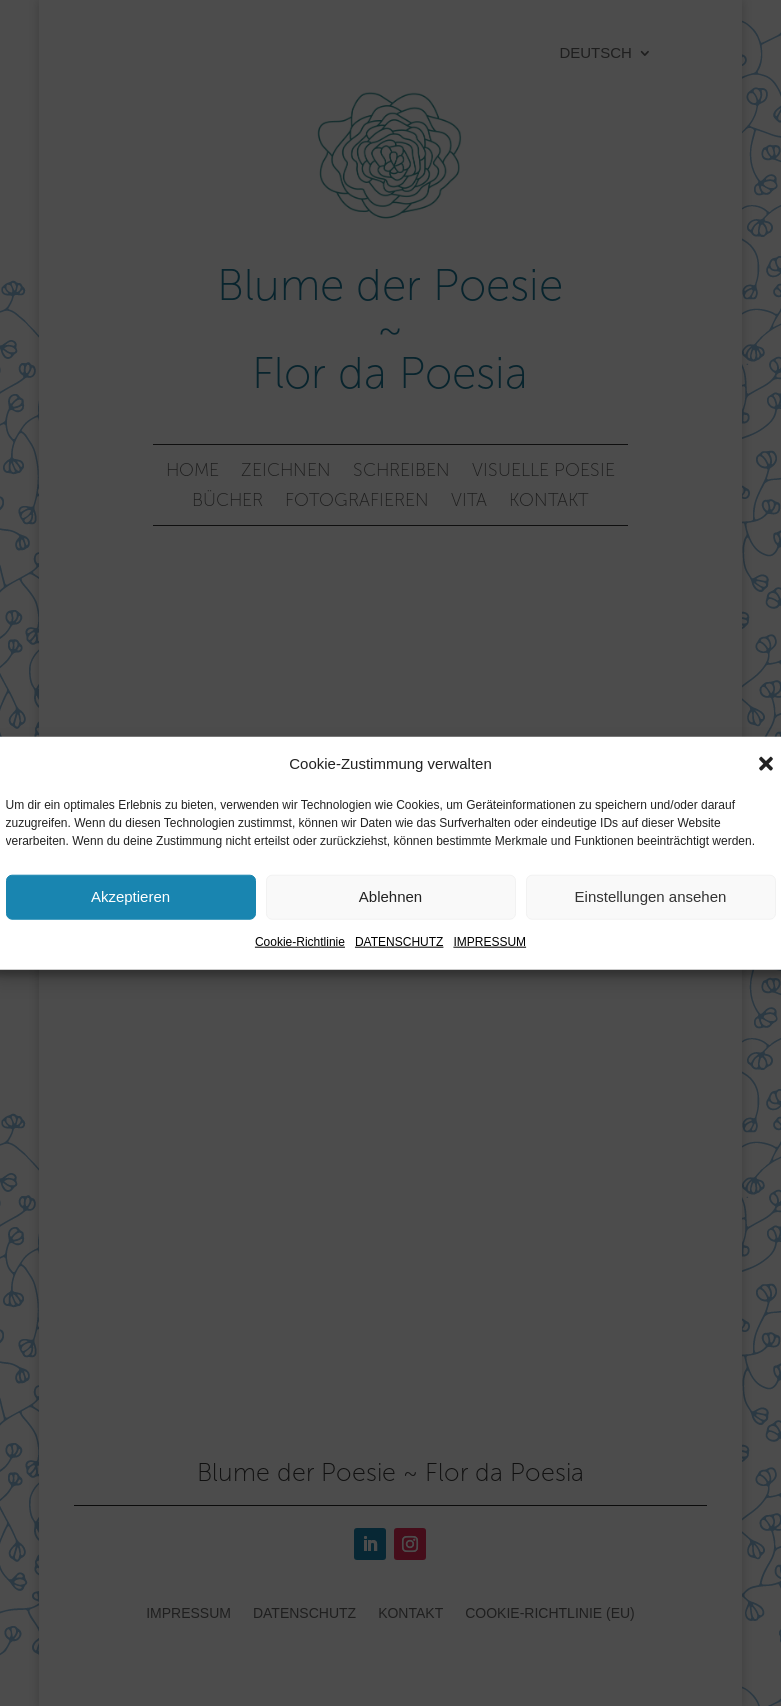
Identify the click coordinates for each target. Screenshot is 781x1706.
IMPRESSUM (489, 942)
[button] (766, 764)
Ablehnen (390, 896)
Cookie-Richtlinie (300, 942)
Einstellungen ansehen (651, 896)
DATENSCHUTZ (399, 942)
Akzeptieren (130, 896)
